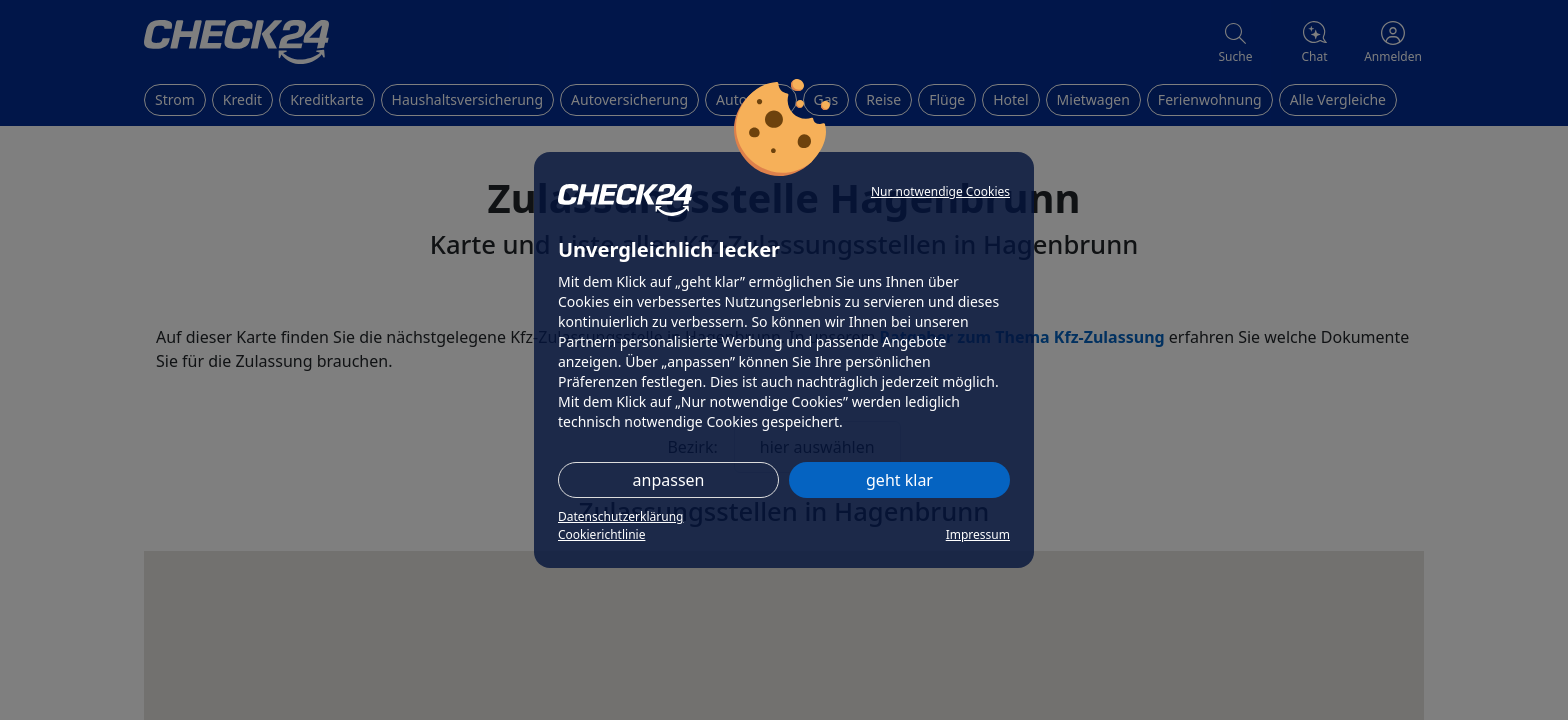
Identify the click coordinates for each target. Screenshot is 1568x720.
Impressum (978, 534)
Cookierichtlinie (601, 534)
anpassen (669, 480)
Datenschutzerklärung (620, 516)
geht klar (899, 480)
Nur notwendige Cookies (940, 191)
